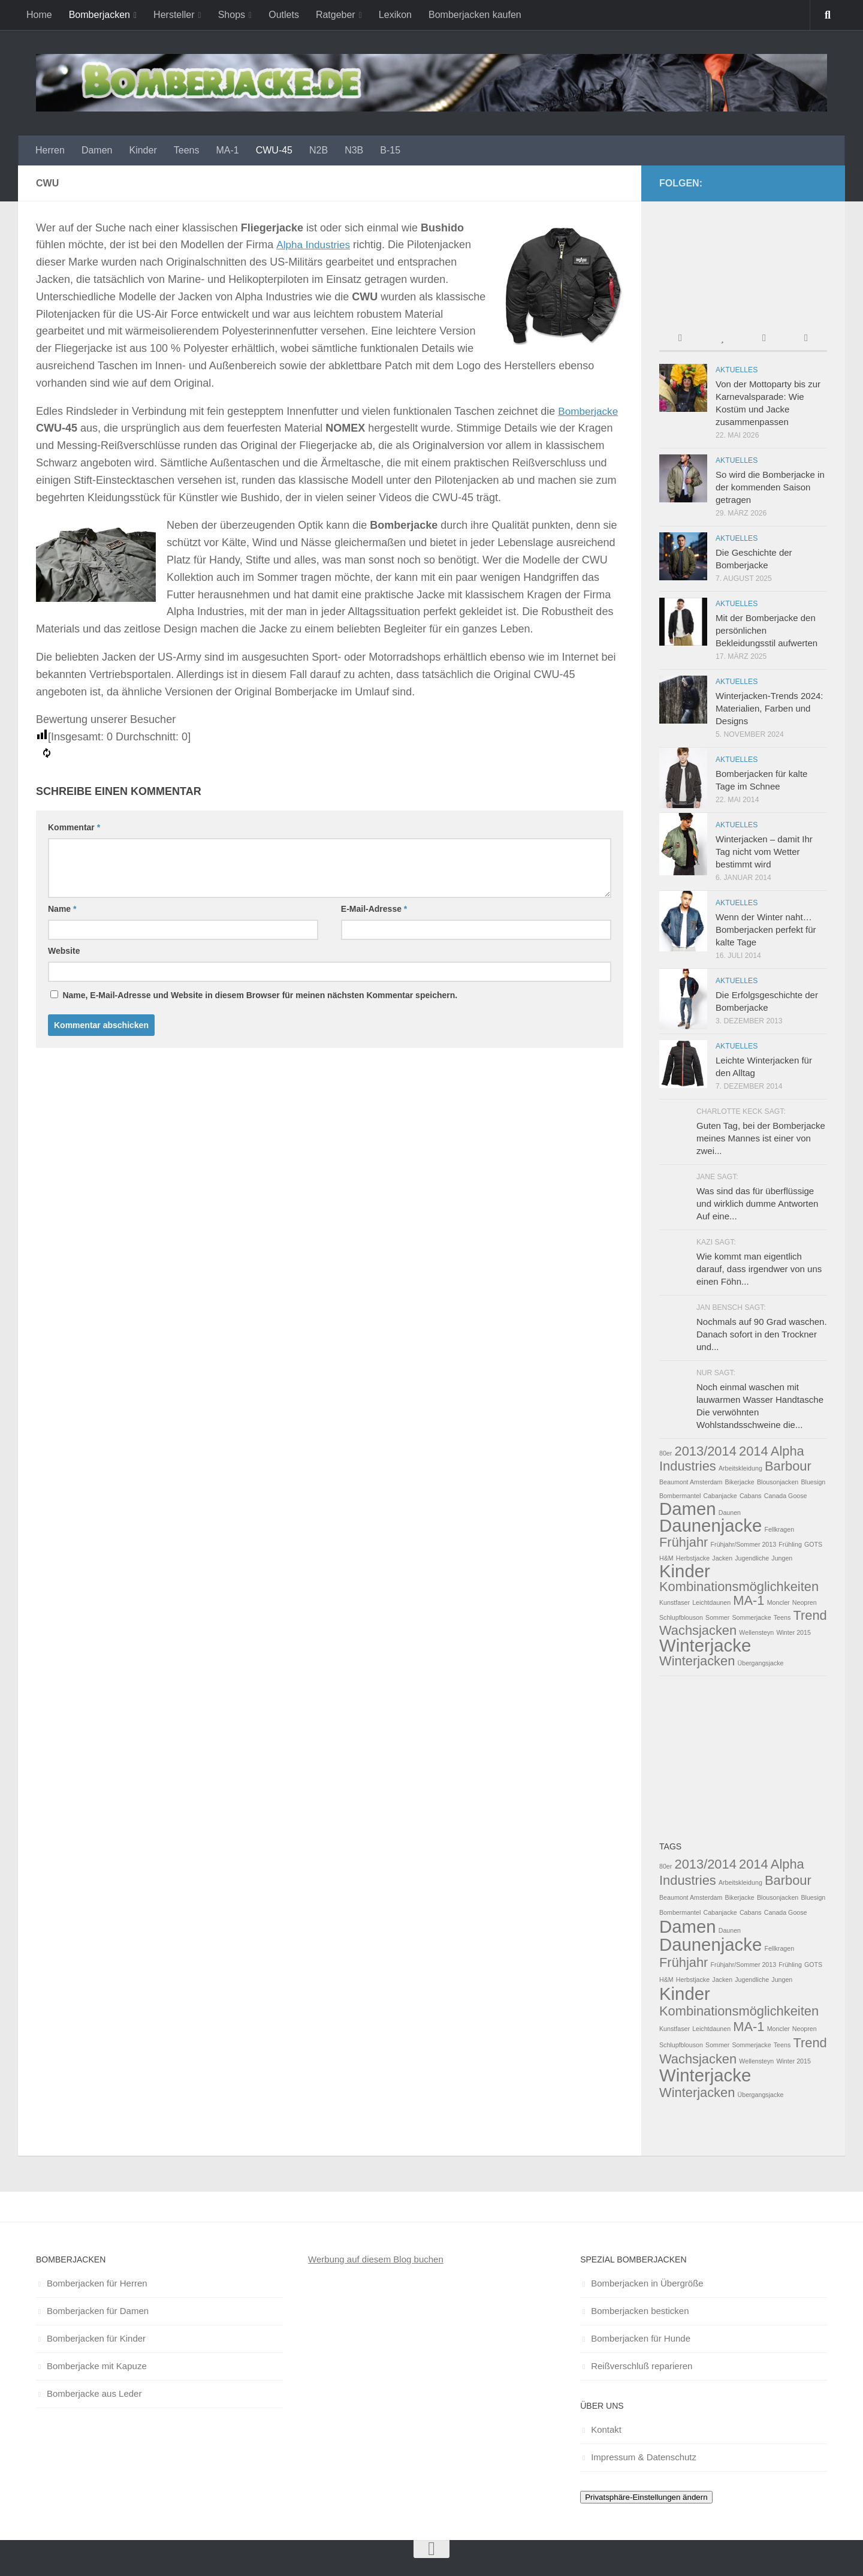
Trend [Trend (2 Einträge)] (809, 1615)
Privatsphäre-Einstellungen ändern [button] (646, 2497)
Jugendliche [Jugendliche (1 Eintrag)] (752, 1558)
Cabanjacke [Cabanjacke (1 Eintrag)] (720, 1495)
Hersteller (173, 15)
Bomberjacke (589, 411)
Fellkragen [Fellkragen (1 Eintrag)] (779, 1529)
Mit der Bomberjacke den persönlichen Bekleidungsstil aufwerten (766, 630)
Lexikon (395, 15)
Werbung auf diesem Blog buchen (375, 2259)
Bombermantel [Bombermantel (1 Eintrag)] (680, 1495)
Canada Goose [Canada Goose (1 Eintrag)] (785, 1495)
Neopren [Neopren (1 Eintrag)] (804, 1602)
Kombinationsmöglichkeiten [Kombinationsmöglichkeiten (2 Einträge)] (739, 1586)
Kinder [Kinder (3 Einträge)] (684, 1571)
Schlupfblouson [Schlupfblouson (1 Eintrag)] (681, 1617)
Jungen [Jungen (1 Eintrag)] (781, 1558)
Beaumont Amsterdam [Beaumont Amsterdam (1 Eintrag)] (690, 1482)
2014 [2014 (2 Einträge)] (753, 1451)
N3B (354, 150)
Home (39, 15)
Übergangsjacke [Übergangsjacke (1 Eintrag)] (761, 1663)
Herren (50, 150)
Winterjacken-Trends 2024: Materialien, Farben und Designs (769, 708)
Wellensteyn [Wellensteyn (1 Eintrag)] (756, 1632)
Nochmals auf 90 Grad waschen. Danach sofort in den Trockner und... (761, 1334)
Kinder (142, 150)
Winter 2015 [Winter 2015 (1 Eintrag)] (793, 1632)
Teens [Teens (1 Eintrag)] (782, 1617)
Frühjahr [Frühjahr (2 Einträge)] (683, 1542)
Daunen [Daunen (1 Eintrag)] (730, 1512)
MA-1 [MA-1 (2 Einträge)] (748, 1600)
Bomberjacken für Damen (98, 2311)
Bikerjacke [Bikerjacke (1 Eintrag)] (740, 1482)
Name (62, 909)
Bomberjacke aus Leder (94, 2393)
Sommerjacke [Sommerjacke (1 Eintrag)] (751, 1617)
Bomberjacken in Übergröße (647, 2283)
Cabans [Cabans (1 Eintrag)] (751, 1495)
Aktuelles (737, 370)
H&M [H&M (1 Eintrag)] (666, 1558)
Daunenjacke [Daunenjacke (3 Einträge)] (710, 1525)
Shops (231, 15)
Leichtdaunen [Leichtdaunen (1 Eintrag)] (711, 1602)
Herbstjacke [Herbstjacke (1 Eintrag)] (693, 1558)
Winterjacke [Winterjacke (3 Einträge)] (705, 1645)
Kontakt (606, 2429)
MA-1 (227, 150)
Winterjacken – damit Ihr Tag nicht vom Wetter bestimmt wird (764, 851)
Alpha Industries (314, 245)
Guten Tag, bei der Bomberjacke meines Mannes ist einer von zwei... (760, 1138)
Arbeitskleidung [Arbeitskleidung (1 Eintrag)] (740, 1468)
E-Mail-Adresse (374, 909)
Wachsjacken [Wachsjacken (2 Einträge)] (698, 1630)
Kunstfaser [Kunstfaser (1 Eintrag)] (674, 1602)
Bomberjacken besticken (640, 2311)
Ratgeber (335, 15)
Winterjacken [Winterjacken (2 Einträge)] (697, 1660)
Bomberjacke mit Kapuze (97, 2366)
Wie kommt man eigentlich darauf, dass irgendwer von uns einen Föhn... (759, 1269)
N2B (318, 150)
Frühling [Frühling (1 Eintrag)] (790, 1544)
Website (64, 951)
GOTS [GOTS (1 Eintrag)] (813, 1544)
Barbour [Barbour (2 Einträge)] (788, 1466)
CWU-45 (274, 150)
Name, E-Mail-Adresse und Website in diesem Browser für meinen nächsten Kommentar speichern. (259, 995)
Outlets (283, 15)
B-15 (390, 150)
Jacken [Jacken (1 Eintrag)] (722, 1558)
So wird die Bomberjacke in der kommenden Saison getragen (770, 487)
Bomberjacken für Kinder (96, 2338)
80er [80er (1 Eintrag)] (665, 1453)
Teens (187, 150)
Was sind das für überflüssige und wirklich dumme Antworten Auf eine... (757, 1203)
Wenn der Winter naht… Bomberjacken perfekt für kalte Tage (766, 929)
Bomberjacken (99, 15)
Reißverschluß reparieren (641, 2366)
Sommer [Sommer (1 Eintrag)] (717, 1617)
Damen (97, 150)
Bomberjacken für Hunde (640, 2338)
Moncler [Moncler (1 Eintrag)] (778, 1602)
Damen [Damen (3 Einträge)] (687, 1509)
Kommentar (74, 827)
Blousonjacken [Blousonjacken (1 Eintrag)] (777, 1482)
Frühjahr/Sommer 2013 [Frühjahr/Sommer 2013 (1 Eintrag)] (744, 1544)
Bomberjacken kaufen (475, 15)
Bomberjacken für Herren (97, 2283)
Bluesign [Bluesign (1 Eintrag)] (813, 1482)
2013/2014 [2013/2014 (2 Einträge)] (706, 1451)
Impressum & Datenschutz (643, 2457)
